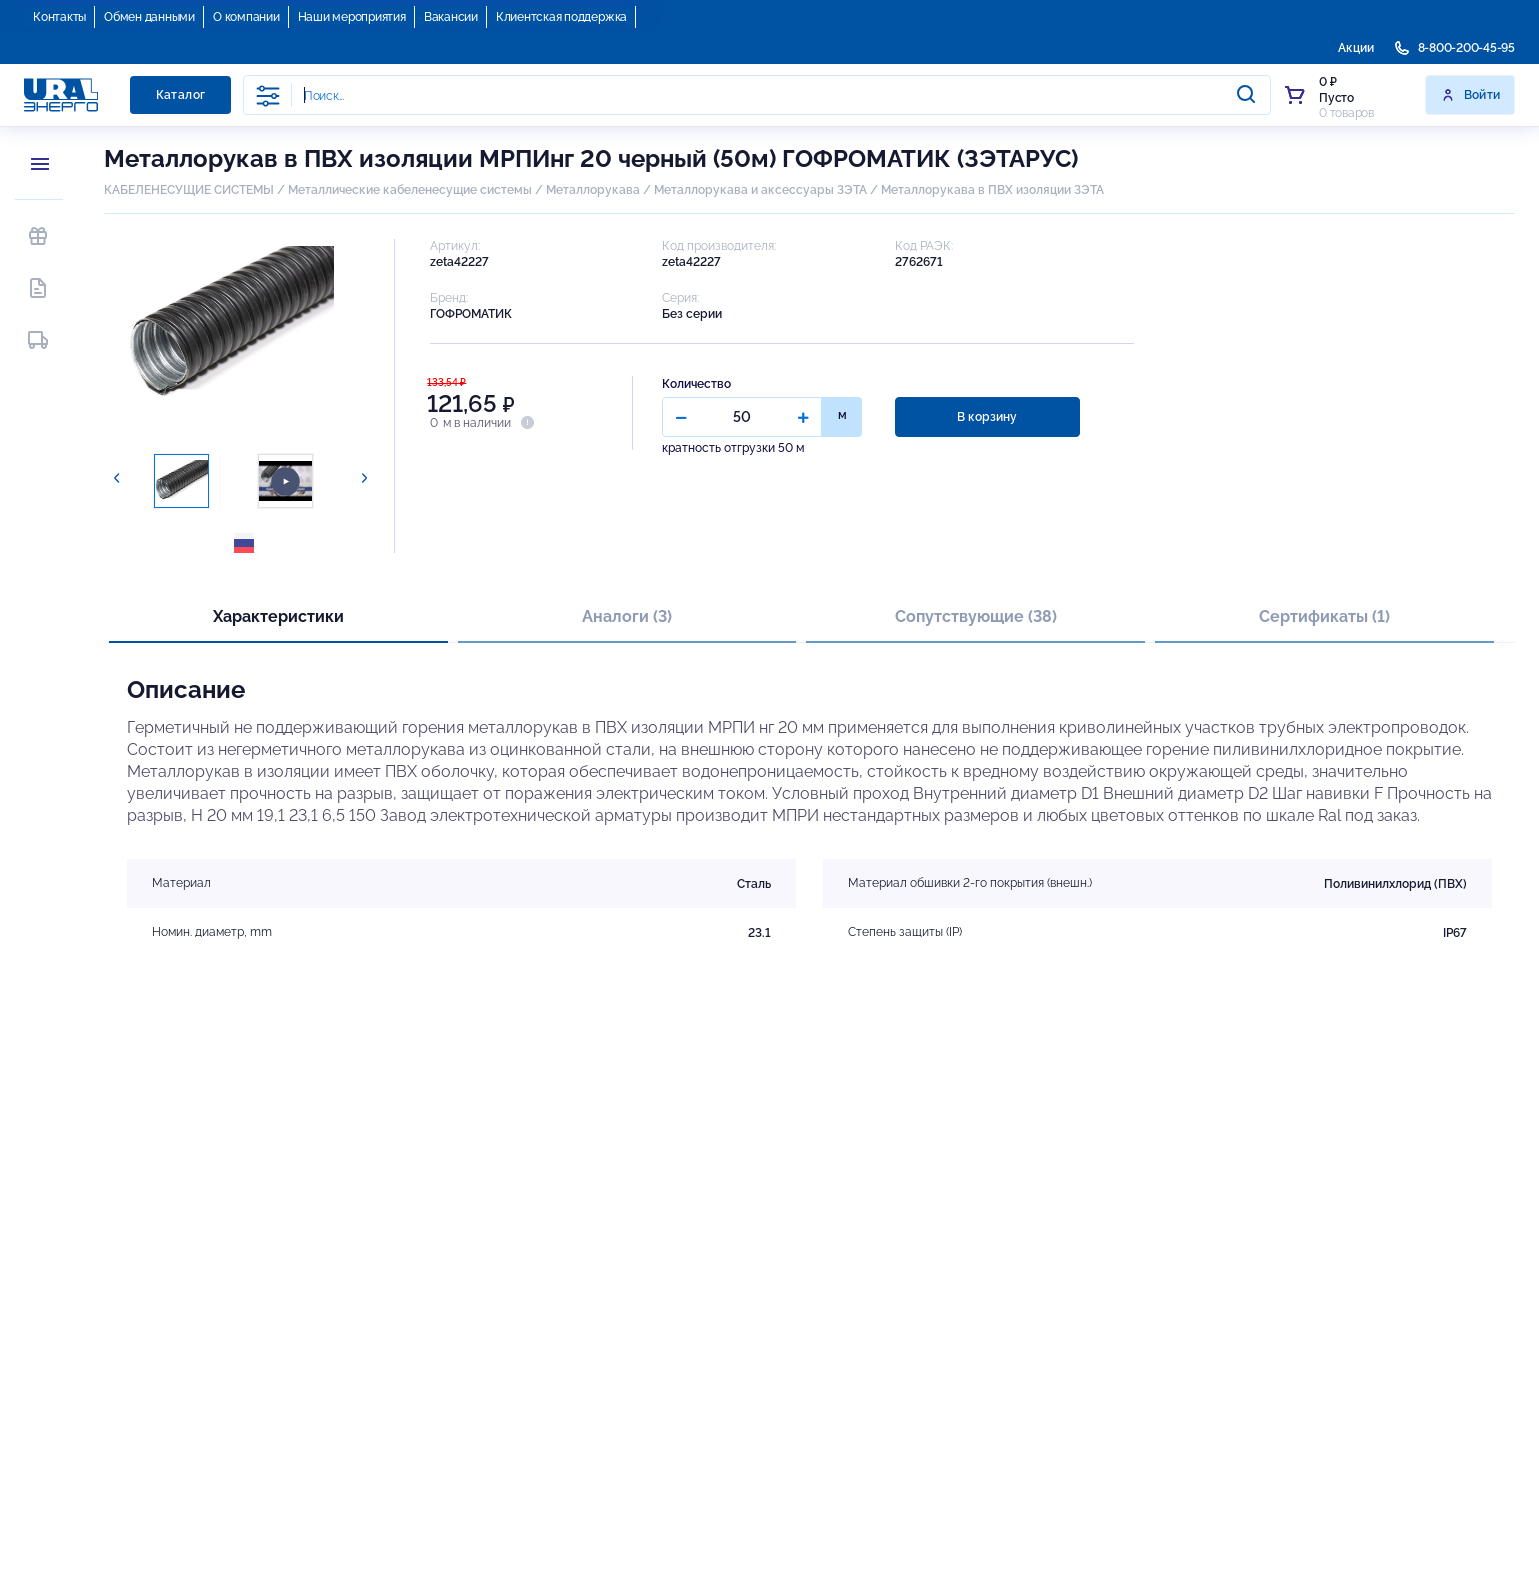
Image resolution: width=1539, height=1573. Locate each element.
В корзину (987, 417)
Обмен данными (149, 17)
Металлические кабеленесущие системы (411, 190)
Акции (1356, 48)
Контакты (59, 17)
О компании (246, 17)
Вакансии (451, 17)
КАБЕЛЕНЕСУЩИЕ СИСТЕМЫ (189, 190)
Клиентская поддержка (561, 17)
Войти (1470, 95)
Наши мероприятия (352, 17)
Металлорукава (593, 190)
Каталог (181, 95)
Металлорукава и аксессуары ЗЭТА (760, 190)
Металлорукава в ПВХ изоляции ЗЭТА (992, 190)
